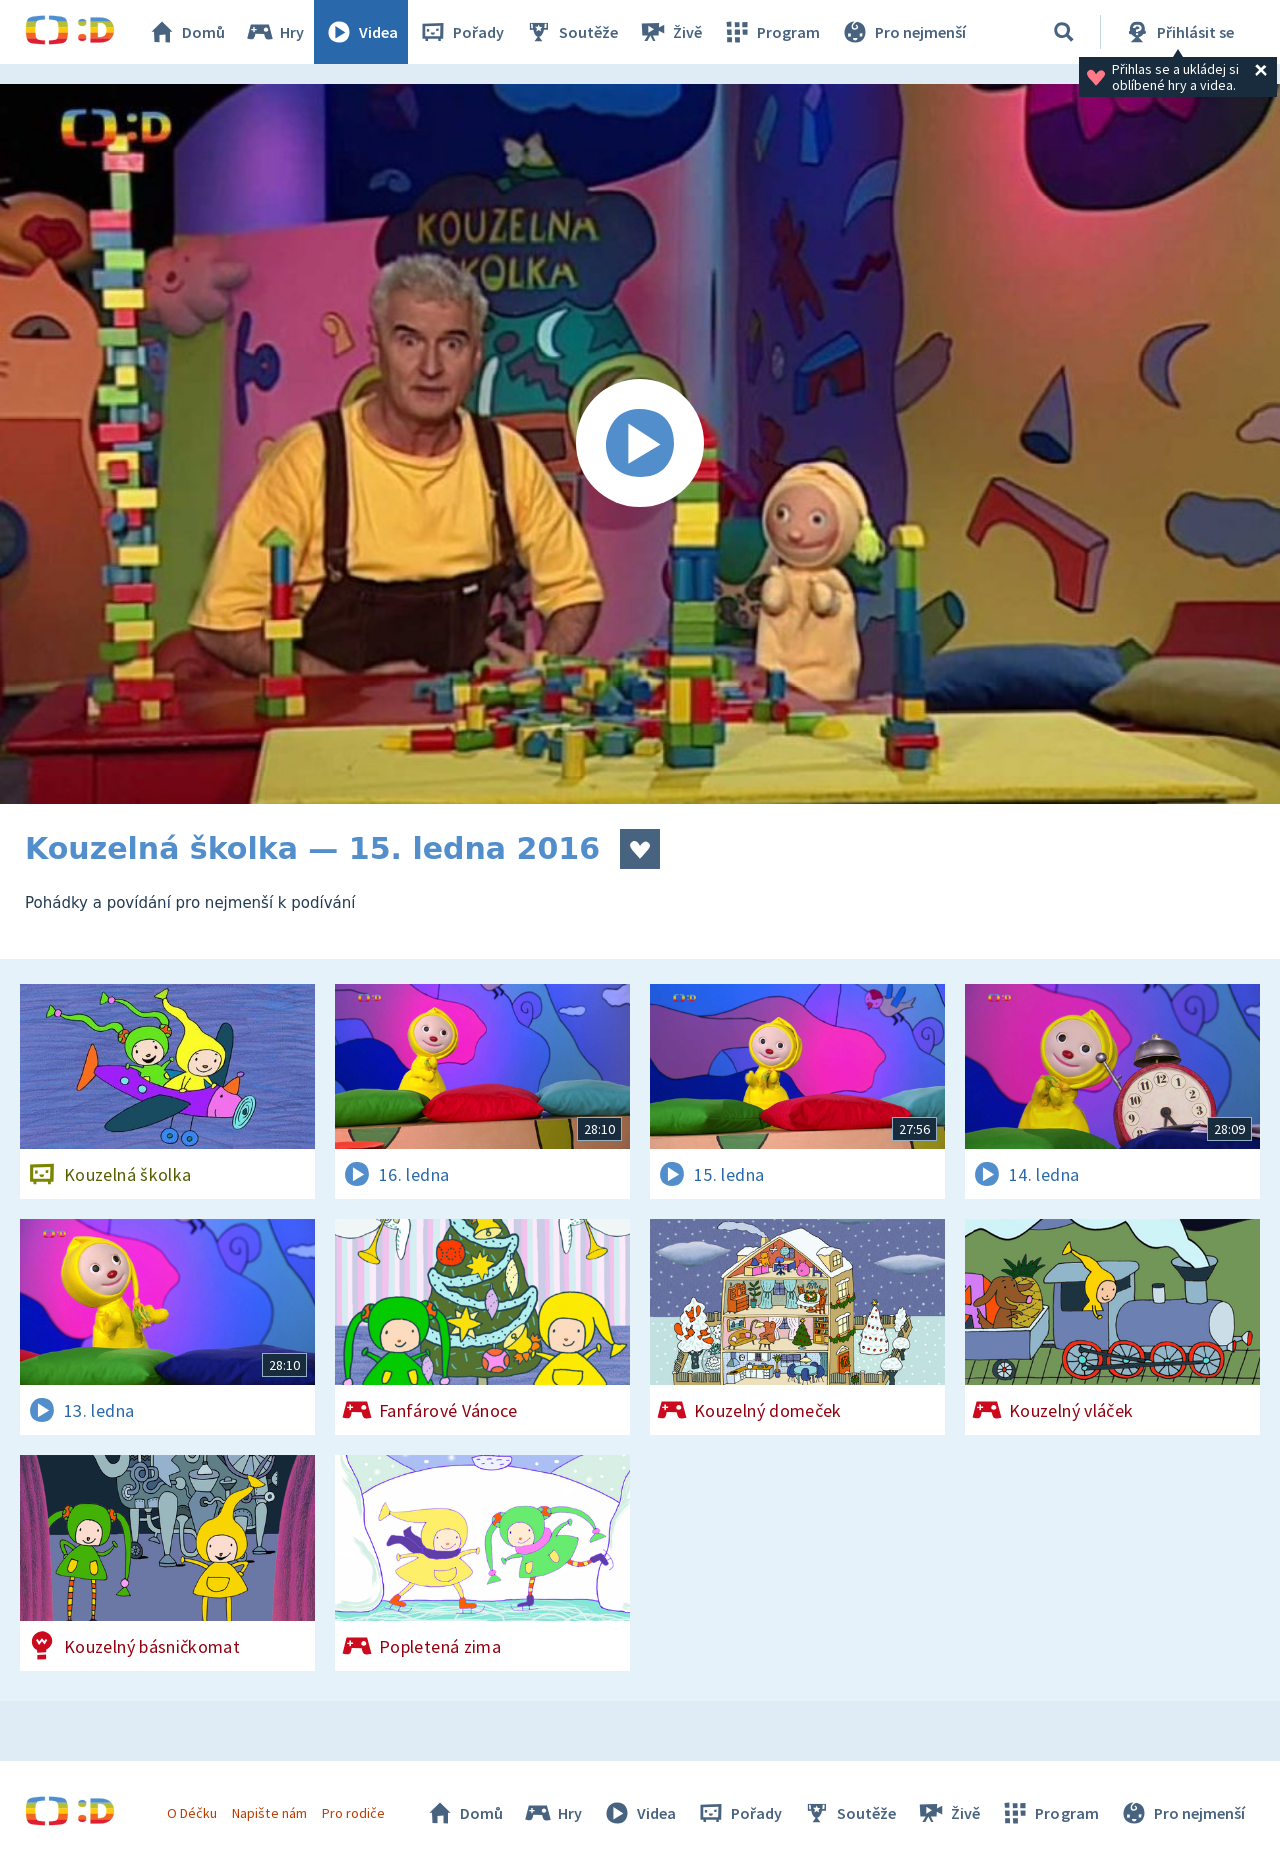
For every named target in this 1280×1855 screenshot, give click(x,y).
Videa (361, 32)
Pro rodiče (353, 1813)
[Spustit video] (640, 444)
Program (771, 32)
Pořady (461, 32)
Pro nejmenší (903, 32)
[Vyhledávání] (1064, 32)
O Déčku (192, 1813)
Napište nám (269, 1813)
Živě (670, 32)
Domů (186, 32)
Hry (274, 32)
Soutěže (571, 32)
